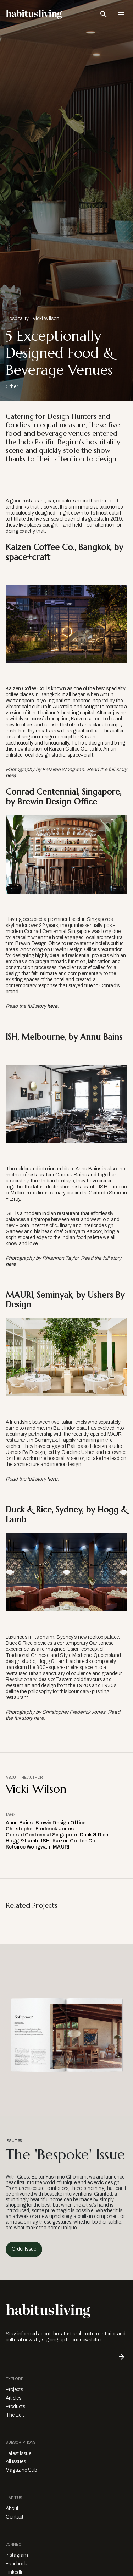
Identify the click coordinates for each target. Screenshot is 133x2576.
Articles (13, 2398)
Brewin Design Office (60, 1822)
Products (15, 2406)
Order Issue (24, 2249)
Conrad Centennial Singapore (41, 1835)
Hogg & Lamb (22, 1841)
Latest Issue (18, 2453)
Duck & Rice (94, 1835)
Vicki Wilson (46, 318)
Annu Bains (19, 1822)
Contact (14, 2517)
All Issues (16, 2461)
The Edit (15, 2415)
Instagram (17, 2555)
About (12, 2508)
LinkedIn (15, 2572)
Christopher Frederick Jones (40, 1828)
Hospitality (17, 318)
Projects (14, 2389)
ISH (45, 1841)
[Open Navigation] (121, 14)
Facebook (16, 2563)
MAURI (61, 1847)
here (11, 775)
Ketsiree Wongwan (28, 1847)
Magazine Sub (21, 2470)
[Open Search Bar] (104, 14)
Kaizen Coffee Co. (74, 1841)
